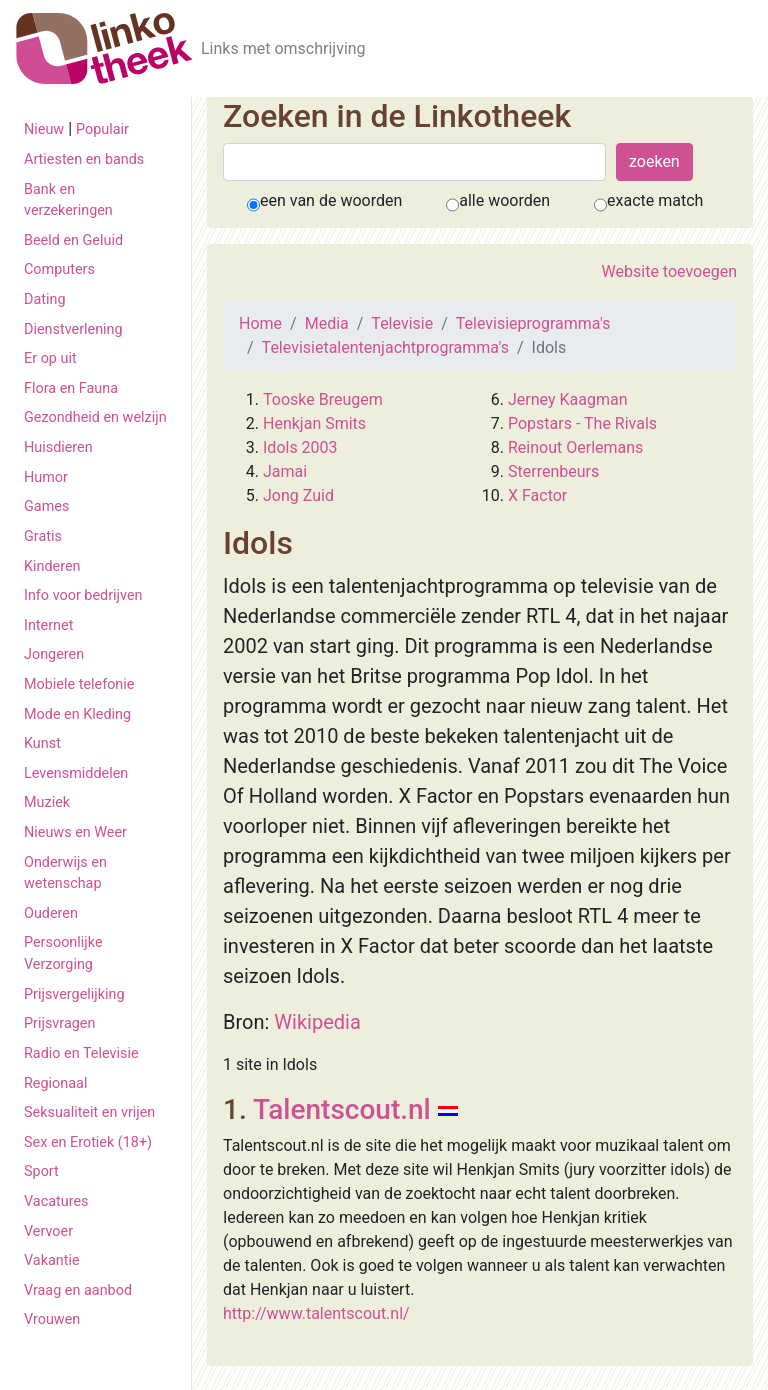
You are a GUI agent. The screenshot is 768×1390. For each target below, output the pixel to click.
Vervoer (48, 1231)
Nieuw (44, 129)
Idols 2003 (300, 447)
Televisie (402, 323)
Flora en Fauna (71, 388)
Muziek (47, 802)
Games (46, 506)
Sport (41, 1171)
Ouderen (51, 913)
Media (327, 323)
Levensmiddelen (76, 773)
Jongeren (54, 654)
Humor (46, 477)
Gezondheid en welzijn (95, 417)
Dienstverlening (73, 329)
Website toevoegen (669, 271)
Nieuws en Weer (75, 832)
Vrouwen (52, 1319)
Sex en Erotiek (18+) (88, 1142)
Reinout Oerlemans (575, 447)
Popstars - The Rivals (582, 423)
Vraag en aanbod (78, 1290)
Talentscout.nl (342, 1109)
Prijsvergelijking (74, 994)
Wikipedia (317, 1022)
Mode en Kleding (77, 714)
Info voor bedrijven (83, 595)
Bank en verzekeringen (68, 200)
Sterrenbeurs (553, 471)
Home (260, 323)
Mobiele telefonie (79, 684)
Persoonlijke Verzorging (63, 953)
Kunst (42, 743)
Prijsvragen (59, 1023)
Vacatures (56, 1201)
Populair (102, 129)
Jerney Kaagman (568, 399)
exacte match (655, 200)
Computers (59, 269)
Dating (45, 299)
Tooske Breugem (323, 399)
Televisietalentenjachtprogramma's (385, 347)
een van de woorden (331, 200)
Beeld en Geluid (73, 240)
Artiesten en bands (84, 159)
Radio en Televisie (81, 1053)
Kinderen (52, 566)
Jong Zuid (298, 495)
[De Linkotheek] (104, 48)
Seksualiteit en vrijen (89, 1112)
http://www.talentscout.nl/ (316, 1313)
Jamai (285, 471)
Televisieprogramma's (533, 323)
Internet (48, 625)
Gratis (43, 536)
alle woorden (504, 200)
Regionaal (55, 1083)
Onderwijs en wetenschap (65, 873)
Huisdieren (58, 447)
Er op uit (50, 358)
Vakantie (52, 1260)
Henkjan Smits (314, 423)
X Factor (537, 495)
